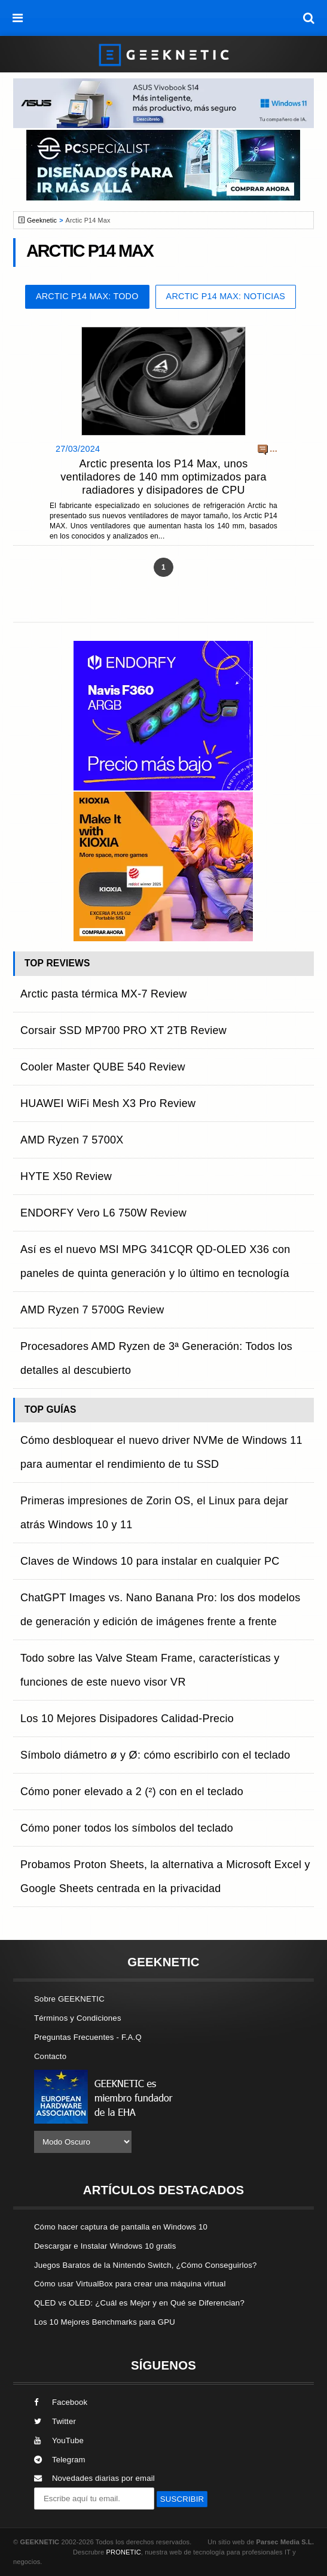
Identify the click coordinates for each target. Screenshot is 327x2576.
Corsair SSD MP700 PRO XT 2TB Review (123, 1030)
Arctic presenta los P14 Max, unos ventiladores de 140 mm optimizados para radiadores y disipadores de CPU (163, 476)
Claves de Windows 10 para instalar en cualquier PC (150, 1561)
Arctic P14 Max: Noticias (226, 296)
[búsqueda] (309, 18)
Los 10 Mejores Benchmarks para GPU (104, 2322)
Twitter (55, 2421)
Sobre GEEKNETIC (69, 1998)
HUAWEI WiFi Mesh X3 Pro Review (107, 1103)
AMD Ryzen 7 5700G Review (92, 1310)
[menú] (18, 18)
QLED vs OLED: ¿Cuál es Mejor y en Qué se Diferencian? (139, 2302)
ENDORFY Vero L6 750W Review (103, 1213)
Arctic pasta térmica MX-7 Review (103, 994)
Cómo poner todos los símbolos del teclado (126, 1828)
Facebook (61, 2402)
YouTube (59, 2440)
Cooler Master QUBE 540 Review (102, 1067)
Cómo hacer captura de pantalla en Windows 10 (120, 2226)
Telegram (59, 2459)
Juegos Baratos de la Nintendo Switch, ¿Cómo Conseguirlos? (145, 2265)
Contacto (50, 2056)
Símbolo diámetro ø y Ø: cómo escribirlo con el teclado (155, 1755)
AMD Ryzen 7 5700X (72, 1140)
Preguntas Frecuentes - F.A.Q (88, 2037)
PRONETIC (123, 2552)
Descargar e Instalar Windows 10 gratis (105, 2246)
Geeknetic (42, 220)
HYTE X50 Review (66, 1176)
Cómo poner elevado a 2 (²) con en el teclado (131, 1792)
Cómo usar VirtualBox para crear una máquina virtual (130, 2283)
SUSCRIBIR (182, 2499)
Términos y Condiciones (77, 2018)
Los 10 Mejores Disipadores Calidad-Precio (127, 1719)
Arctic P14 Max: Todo (87, 296)
